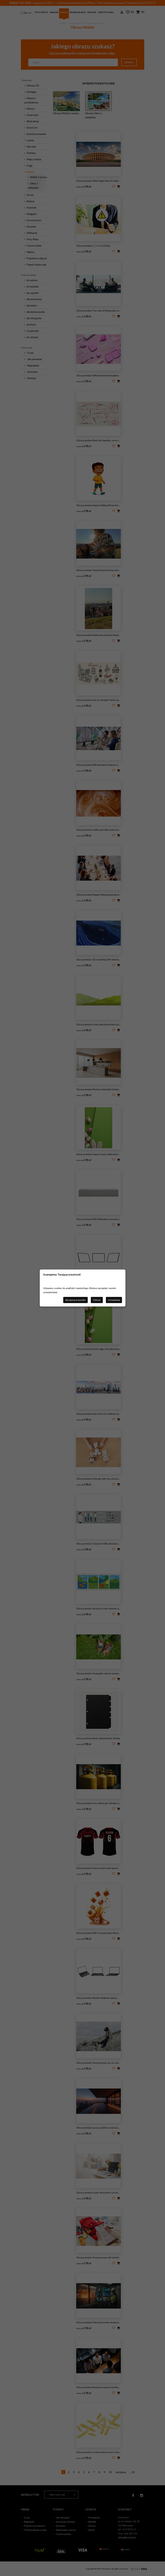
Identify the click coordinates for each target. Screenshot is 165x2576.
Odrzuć (97, 1299)
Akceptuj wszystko (75, 1299)
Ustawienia (114, 1299)
